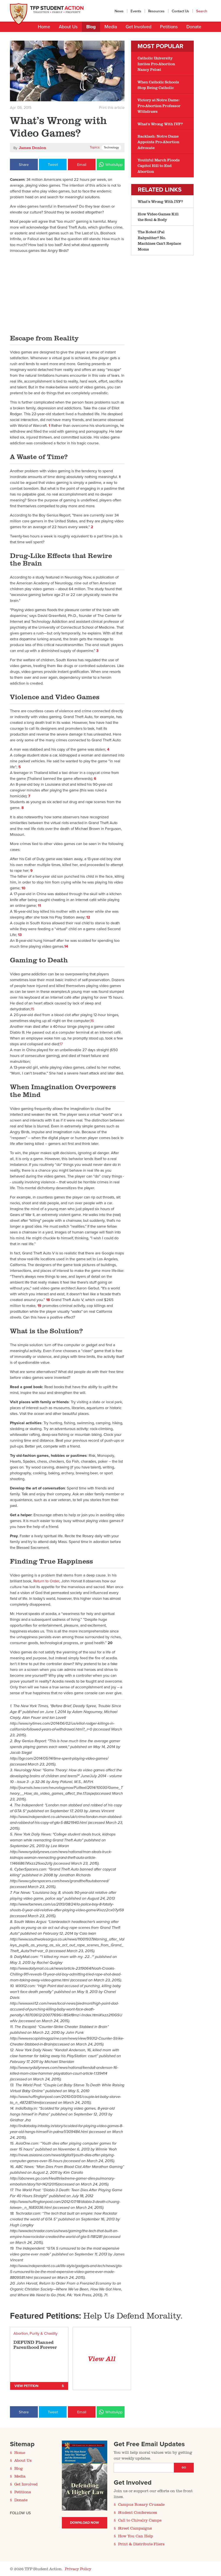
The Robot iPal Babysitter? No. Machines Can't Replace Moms (159, 240)
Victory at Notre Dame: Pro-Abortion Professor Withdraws (159, 105)
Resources (156, 11)
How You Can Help (135, 2535)
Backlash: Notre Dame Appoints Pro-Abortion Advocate (158, 141)
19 (39, 1305)
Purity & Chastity (43, 2333)
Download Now (84, 2523)
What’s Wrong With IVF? (160, 123)
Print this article (112, 108)
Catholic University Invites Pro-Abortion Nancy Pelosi (156, 63)
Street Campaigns (135, 2528)
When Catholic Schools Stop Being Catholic (158, 84)
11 (39, 905)
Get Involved (138, 27)
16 (92, 1020)
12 (88, 917)
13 (20, 934)
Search (202, 11)
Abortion (20, 2333)
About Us (68, 27)
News (119, 11)
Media (110, 27)
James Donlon (32, 147)
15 (32, 1009)
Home (44, 27)
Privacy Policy (78, 2568)
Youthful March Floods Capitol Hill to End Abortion (159, 165)
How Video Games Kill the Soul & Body (158, 216)
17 (61, 1044)
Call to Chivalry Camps (140, 2520)
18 (48, 1299)
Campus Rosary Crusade (141, 2504)
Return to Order (46, 1581)
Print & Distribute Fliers (141, 2543)
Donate (193, 27)
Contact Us (180, 11)
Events (136, 11)
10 (23, 888)
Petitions (169, 27)
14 (66, 946)
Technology (111, 147)
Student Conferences (137, 2512)
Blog (91, 27)
